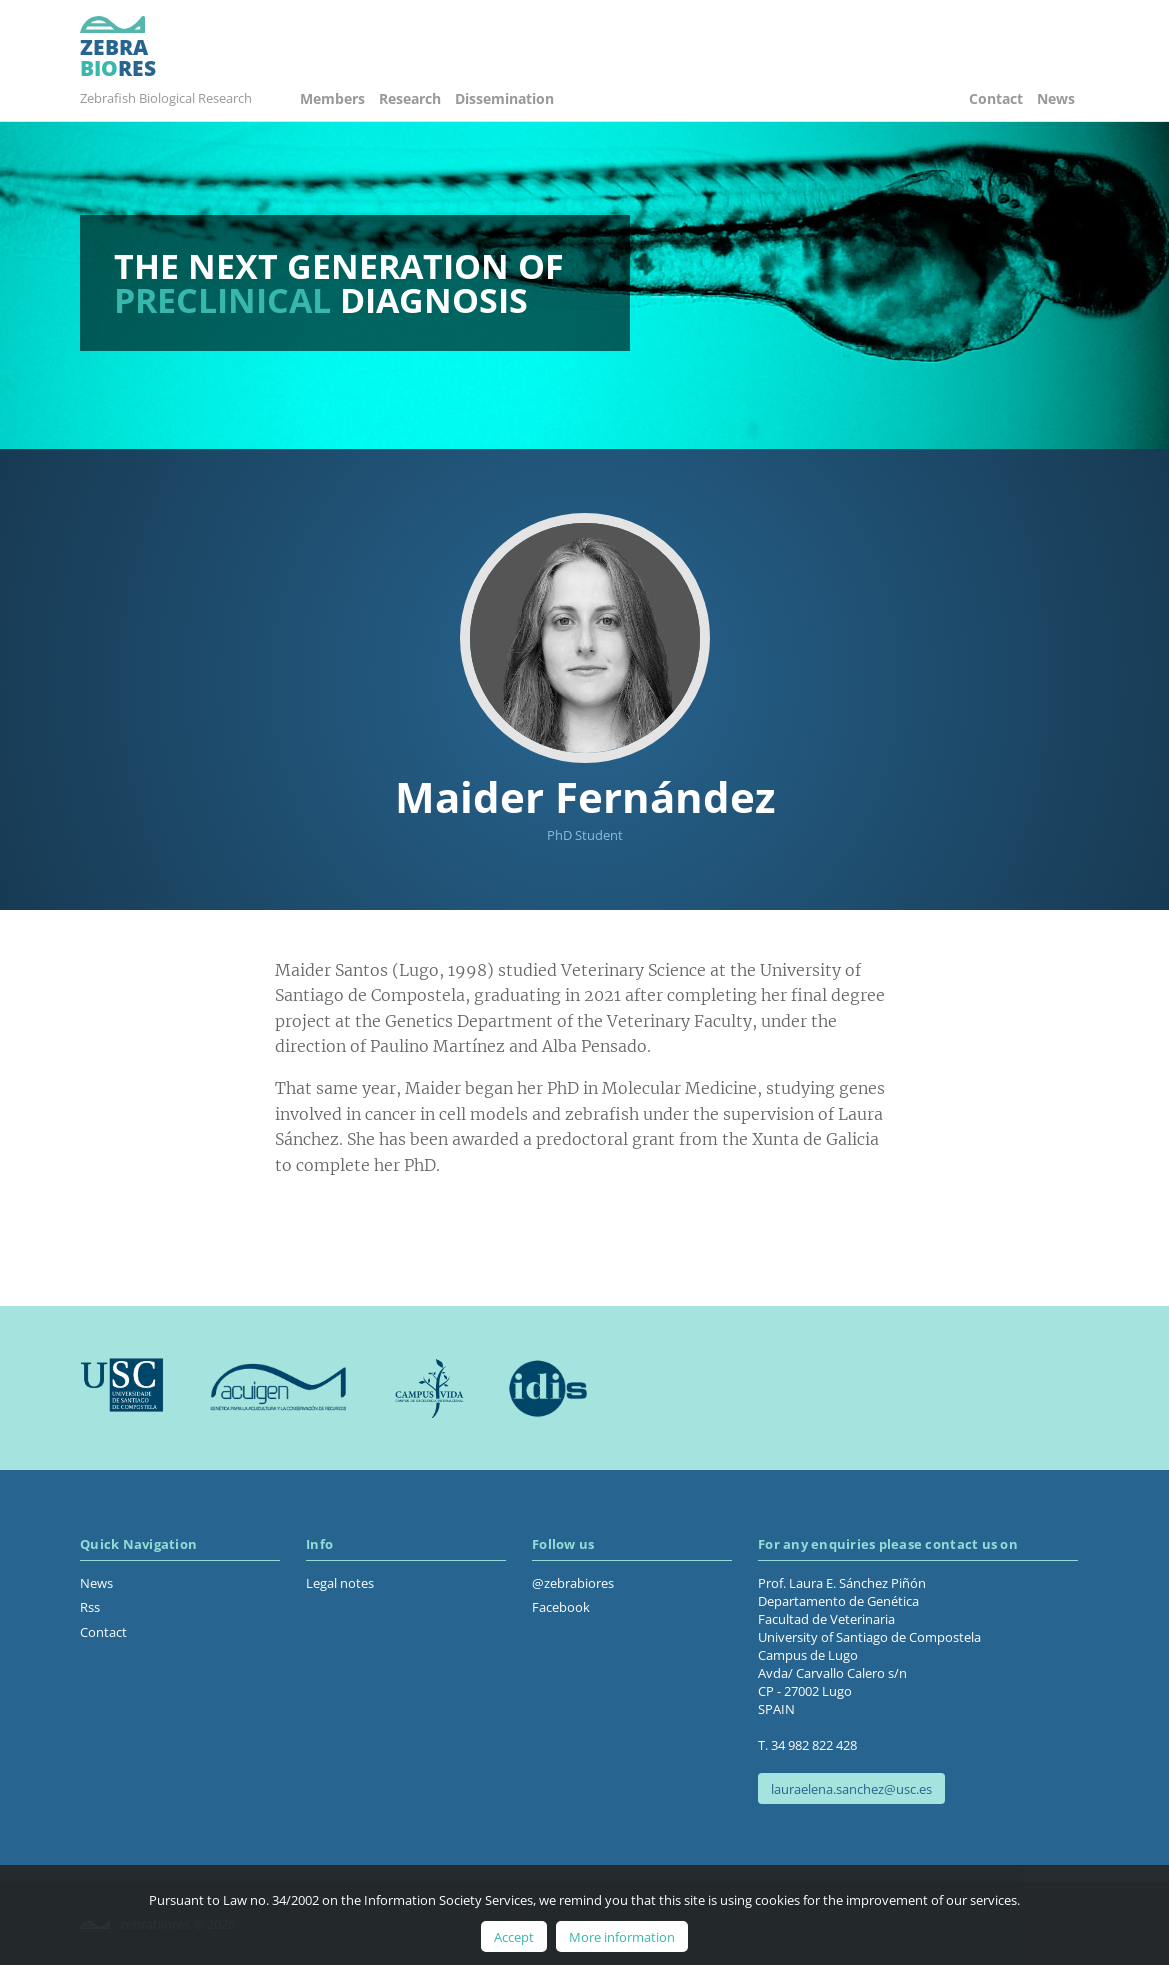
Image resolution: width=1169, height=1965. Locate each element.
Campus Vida (429, 1388)
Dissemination (504, 98)
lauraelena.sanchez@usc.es (851, 1789)
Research (410, 98)
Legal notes (340, 1583)
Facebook (561, 1607)
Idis (548, 1388)
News (1056, 98)
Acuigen (278, 1388)
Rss (90, 1607)
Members (332, 98)
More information (622, 1937)
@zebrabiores (573, 1583)
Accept (514, 1937)
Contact (996, 98)
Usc (122, 1388)
